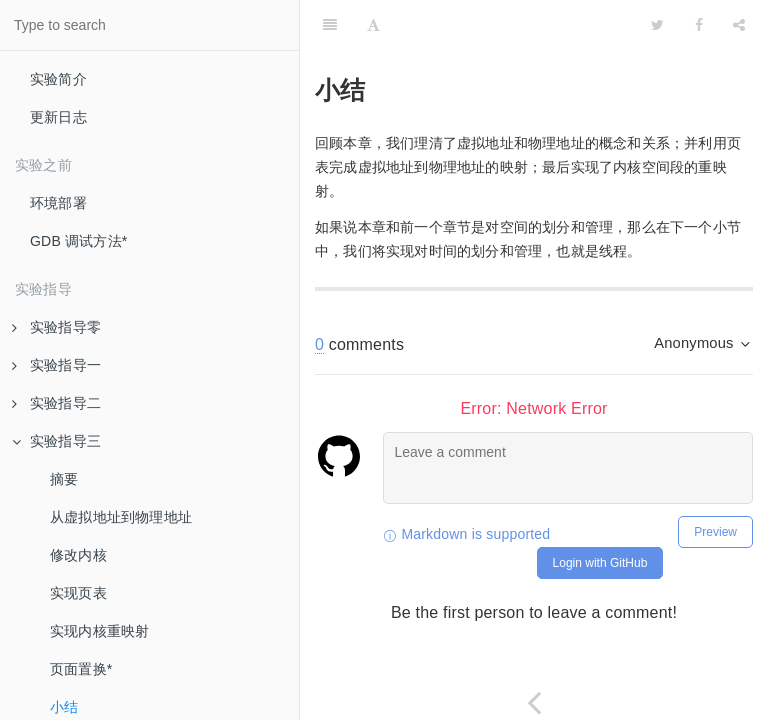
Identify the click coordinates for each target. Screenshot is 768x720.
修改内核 (78, 555)
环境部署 (58, 203)
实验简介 (58, 79)
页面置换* (81, 669)
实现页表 (78, 593)
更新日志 (58, 117)
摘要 (64, 479)
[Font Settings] (373, 25)
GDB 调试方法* (78, 241)
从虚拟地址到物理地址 (121, 517)
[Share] (739, 25)
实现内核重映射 (99, 631)
